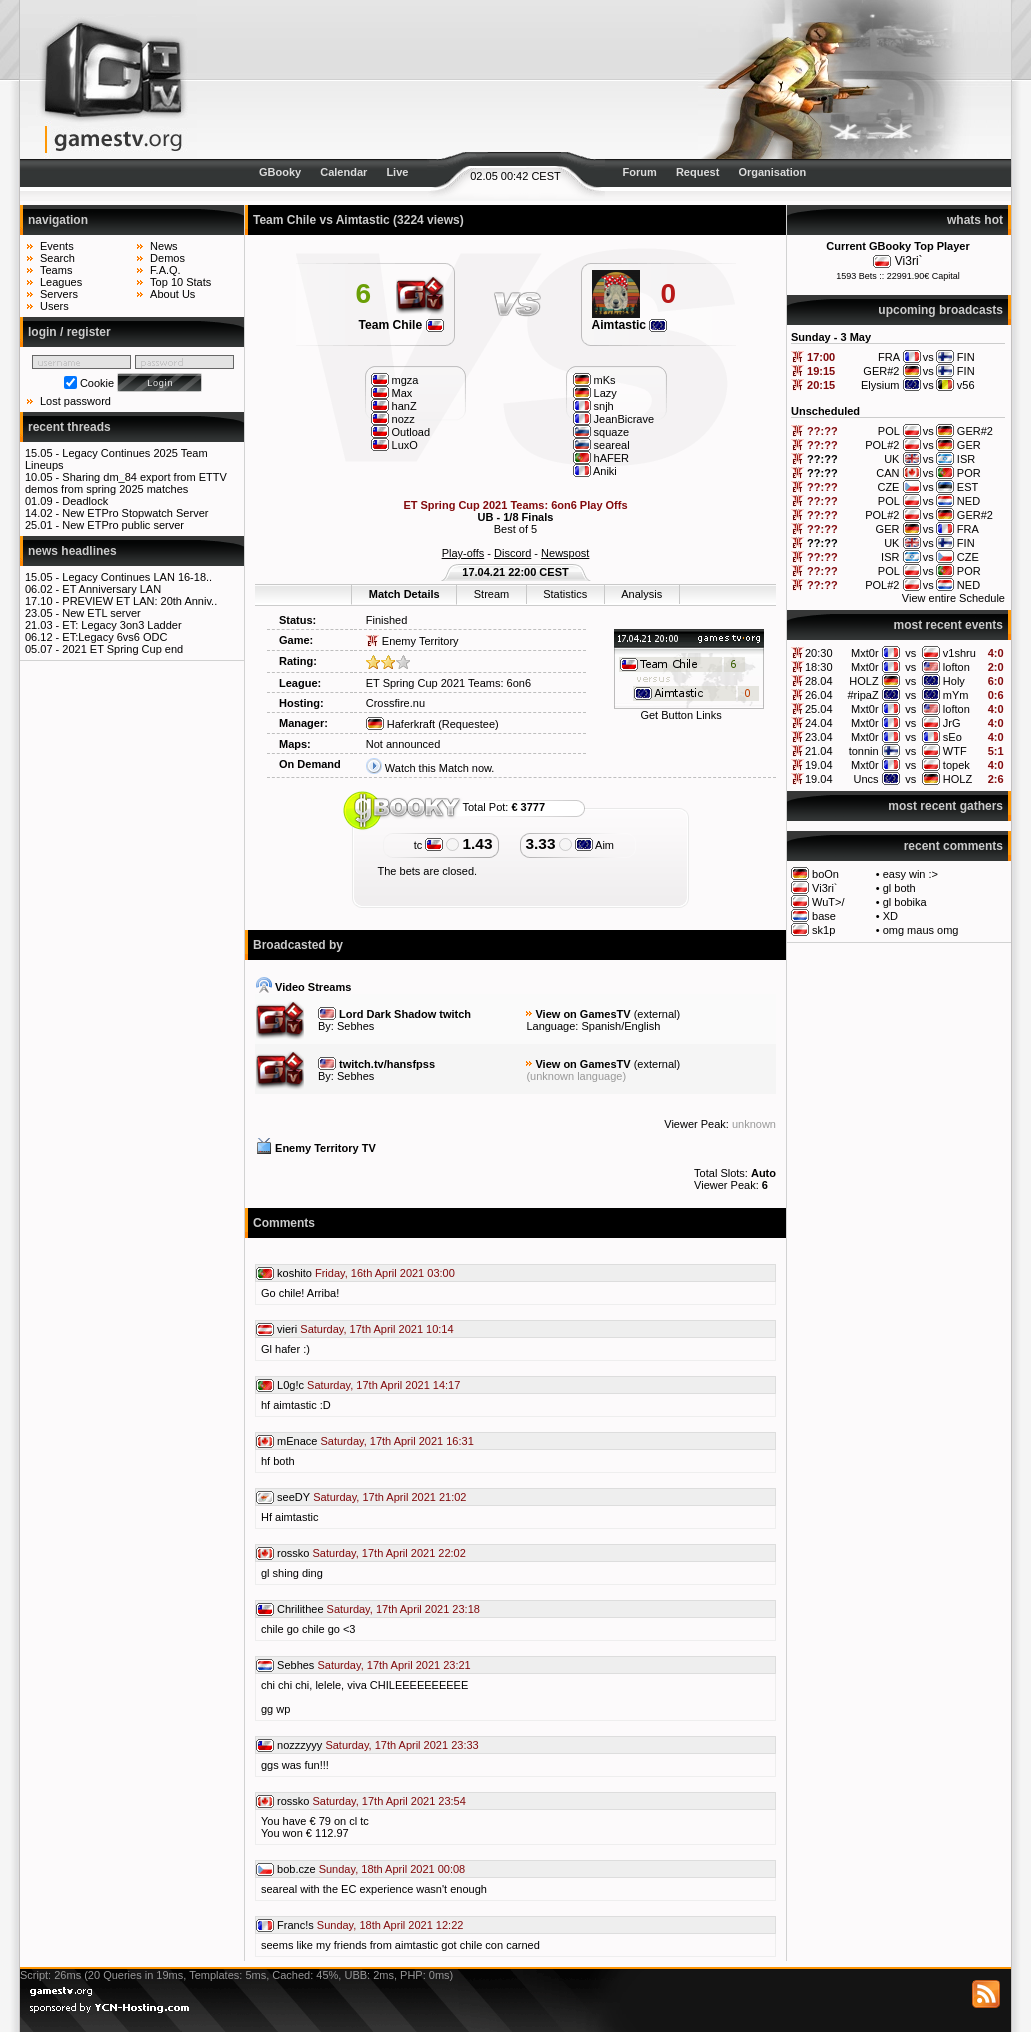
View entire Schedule (953, 598)
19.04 (819, 765)
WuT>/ (828, 902)
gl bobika (905, 902)
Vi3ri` (909, 261)
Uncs (866, 779)
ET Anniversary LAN (111, 589)
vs (910, 653)
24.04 (819, 723)
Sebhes (355, 1026)
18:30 (819, 667)
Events (57, 246)
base (824, 916)
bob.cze (296, 1869)
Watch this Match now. (440, 768)
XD (890, 916)
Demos (167, 258)
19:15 (821, 371)
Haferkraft (400, 724)
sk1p (823, 930)
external (656, 1014)
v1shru (959, 653)
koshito (294, 1273)
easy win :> (910, 874)
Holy (954, 681)
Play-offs (463, 553)
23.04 (819, 737)
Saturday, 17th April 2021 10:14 (376, 1329)
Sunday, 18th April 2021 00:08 (392, 1869)
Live (397, 172)
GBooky (280, 172)
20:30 (819, 653)
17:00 (821, 357)
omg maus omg (921, 930)
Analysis (641, 594)
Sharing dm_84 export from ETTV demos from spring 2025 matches (126, 483)
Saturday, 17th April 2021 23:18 (403, 1609)
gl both (899, 888)
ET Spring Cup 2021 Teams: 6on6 (448, 683)
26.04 (819, 695)
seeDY (293, 1497)
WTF (955, 751)
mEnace (297, 1441)
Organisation (772, 172)
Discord (512, 553)
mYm (956, 695)
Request (697, 172)
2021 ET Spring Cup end (122, 649)
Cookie (97, 383)
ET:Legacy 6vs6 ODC (114, 637)
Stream (491, 594)
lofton (956, 667)
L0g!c (290, 1385)
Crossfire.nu (395, 703)
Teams (56, 270)
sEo (952, 737)
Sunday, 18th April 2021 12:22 (390, 1925)
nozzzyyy (299, 1745)
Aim (594, 845)
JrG (952, 723)
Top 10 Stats (180, 282)
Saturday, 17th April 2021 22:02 (389, 1553)
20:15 (821, 385)
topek (956, 765)
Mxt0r (865, 653)
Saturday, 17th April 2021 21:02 (389, 1497)
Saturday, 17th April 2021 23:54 (389, 1801)
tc (429, 845)
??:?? (822, 431)
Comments (284, 1223)
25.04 (819, 709)
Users (54, 306)
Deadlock (85, 501)
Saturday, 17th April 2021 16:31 (396, 1441)
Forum (640, 172)
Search (57, 258)
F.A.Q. (165, 270)
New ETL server (101, 613)
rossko (293, 1553)
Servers (59, 294)
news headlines (72, 551)
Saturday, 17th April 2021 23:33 (401, 1745)
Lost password (75, 401)
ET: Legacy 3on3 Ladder (121, 625)
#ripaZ (862, 695)
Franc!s (295, 1925)
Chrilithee (300, 1609)
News (164, 246)
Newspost (565, 553)
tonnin (864, 751)
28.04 (819, 681)
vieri (287, 1329)
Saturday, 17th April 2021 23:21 (393, 1665)
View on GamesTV (582, 1014)
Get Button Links (680, 715)
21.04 (819, 751)
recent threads (69, 427)
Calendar (343, 172)
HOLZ (863, 681)
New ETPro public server (123, 525)
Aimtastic (630, 325)
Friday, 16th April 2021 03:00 (385, 1273)
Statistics (565, 594)
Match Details (404, 594)
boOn (825, 874)
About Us (172, 294)
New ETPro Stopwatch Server (135, 513)
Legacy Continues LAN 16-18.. (137, 577)
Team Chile (400, 325)
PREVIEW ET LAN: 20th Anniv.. (139, 601)
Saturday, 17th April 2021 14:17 (383, 1385)
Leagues (61, 282)
